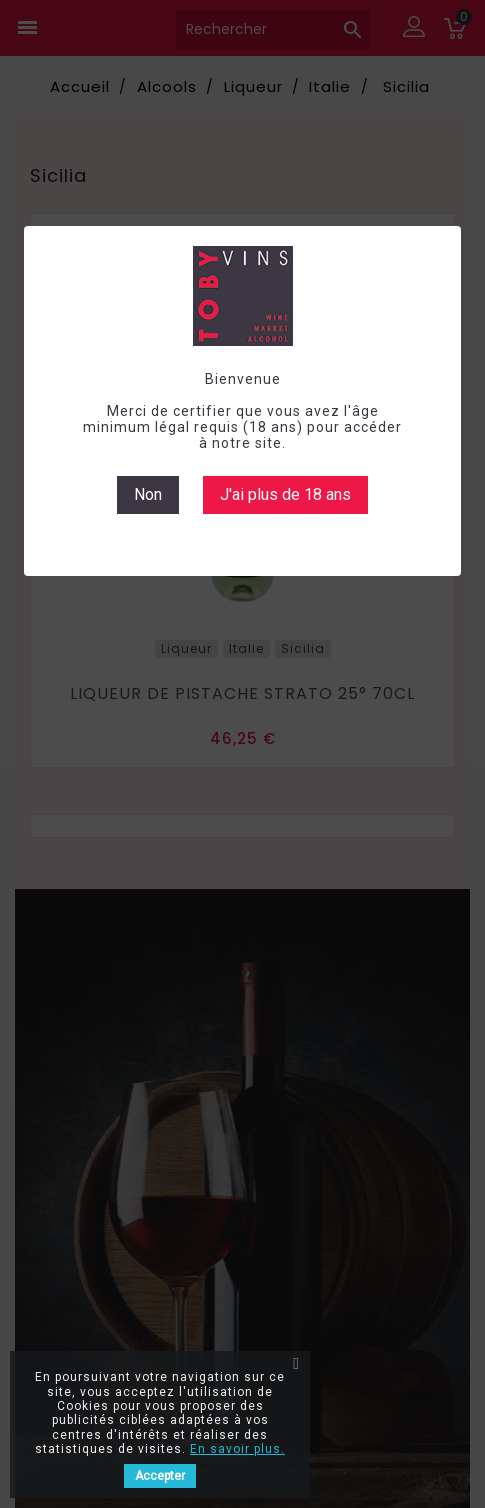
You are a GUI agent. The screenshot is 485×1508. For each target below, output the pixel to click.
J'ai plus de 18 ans (285, 494)
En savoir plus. (237, 1449)
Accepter (160, 1476)
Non (148, 494)
